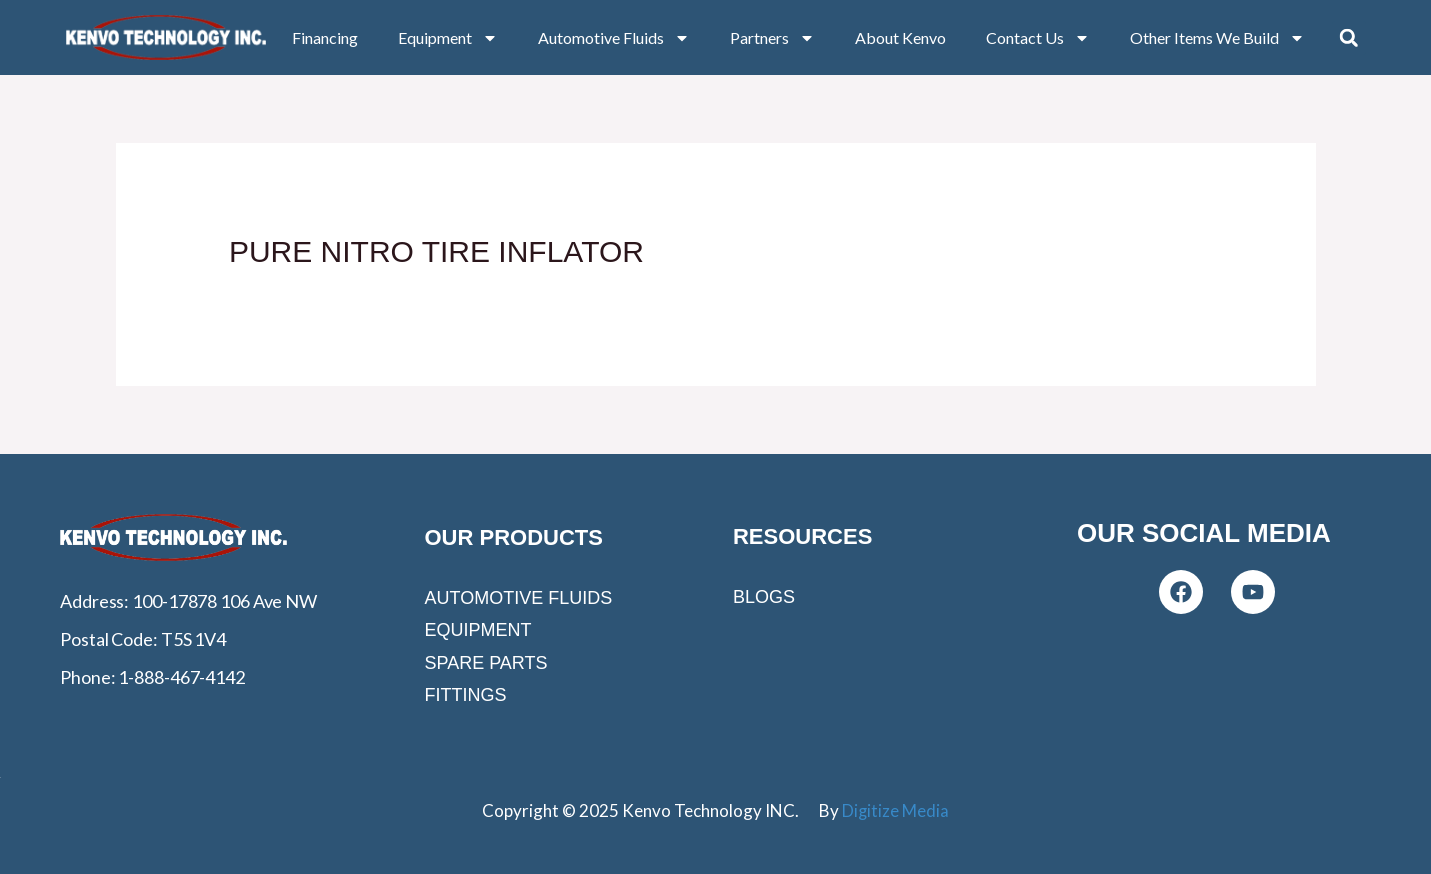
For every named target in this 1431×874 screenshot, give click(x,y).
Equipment (448, 38)
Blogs (764, 597)
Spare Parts (485, 663)
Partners (772, 38)
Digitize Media (894, 810)
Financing (325, 37)
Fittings (465, 695)
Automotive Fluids (614, 38)
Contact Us (1038, 38)
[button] (1349, 38)
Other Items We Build (1217, 38)
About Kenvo (900, 37)
